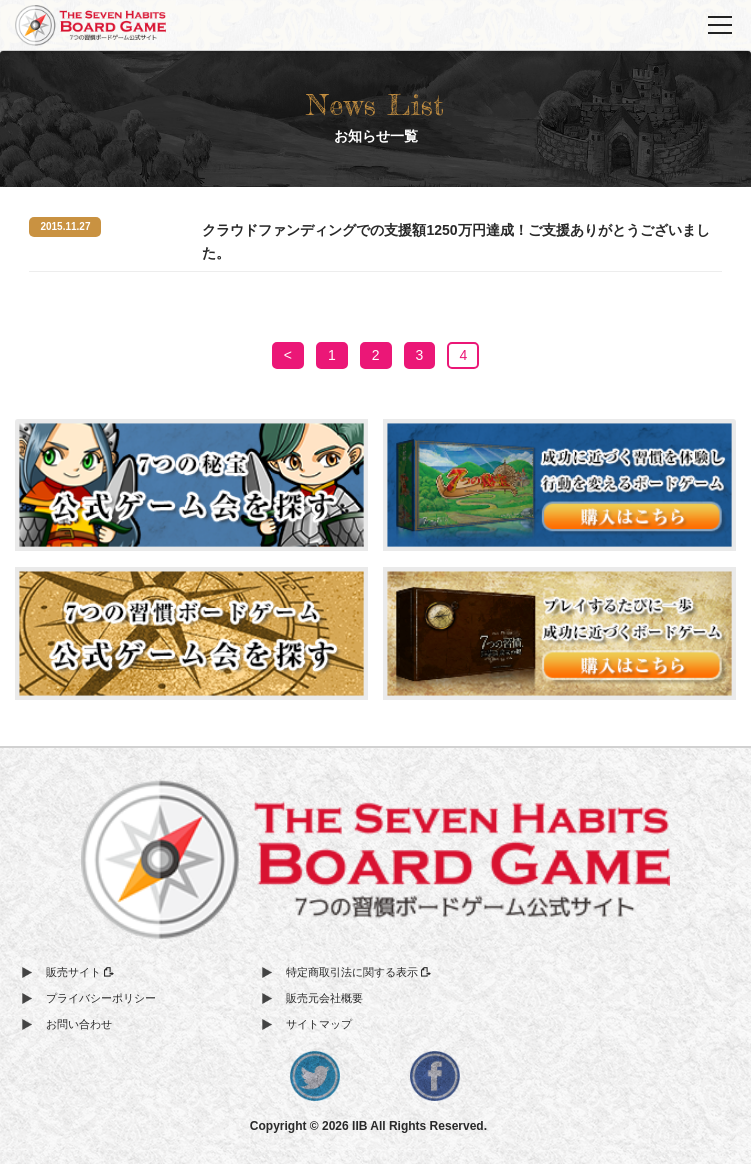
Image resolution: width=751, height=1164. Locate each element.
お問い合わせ (79, 1024)
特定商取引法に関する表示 (358, 972)
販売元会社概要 (324, 998)
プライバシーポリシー (101, 998)
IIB (359, 1126)
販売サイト (80, 972)
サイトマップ (319, 1024)
